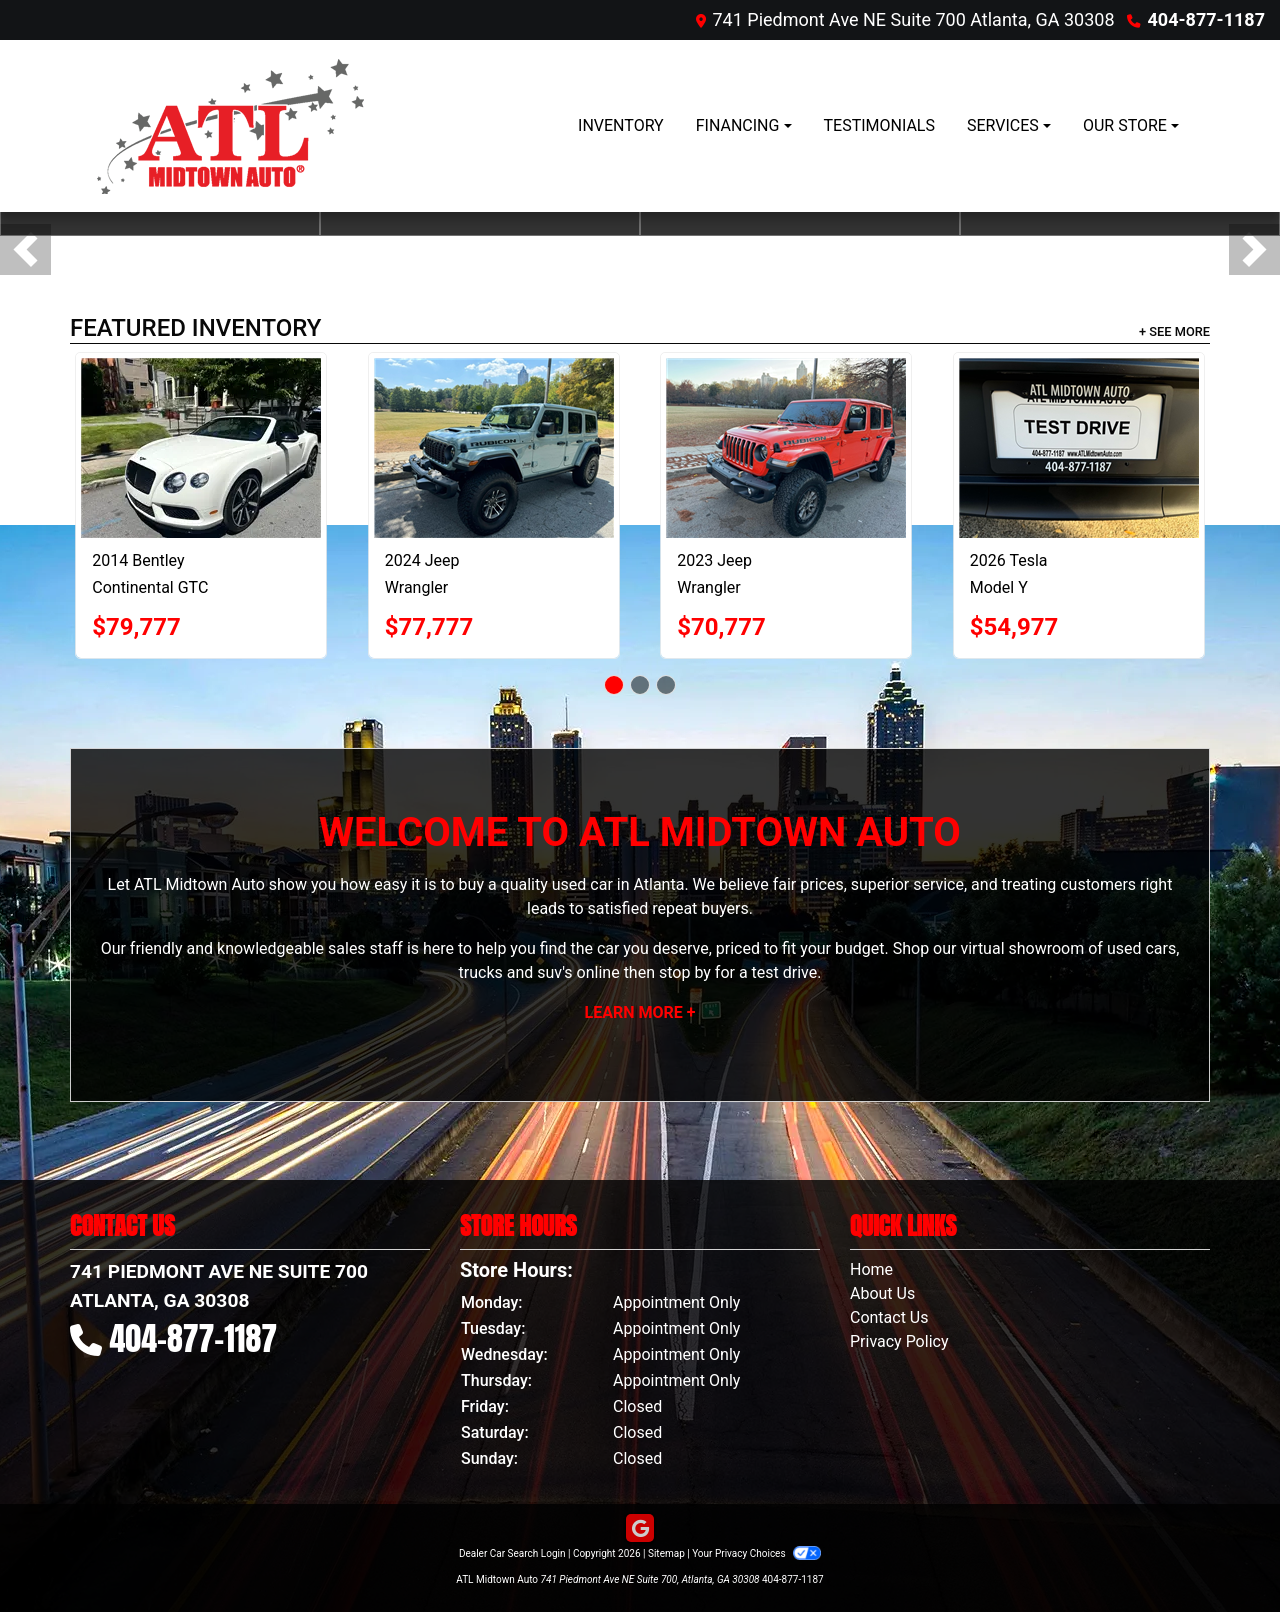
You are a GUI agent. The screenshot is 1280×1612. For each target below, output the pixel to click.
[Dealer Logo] (224, 126)
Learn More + (640, 1012)
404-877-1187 (1206, 19)
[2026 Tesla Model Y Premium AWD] (1079, 448)
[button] (25, 249)
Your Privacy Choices (756, 1553)
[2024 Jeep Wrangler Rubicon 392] (494, 448)
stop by (685, 972)
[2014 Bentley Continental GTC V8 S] (201, 448)
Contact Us (889, 1317)
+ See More (1174, 331)
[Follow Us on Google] (640, 1529)
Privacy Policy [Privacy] (899, 1341)
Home (871, 1269)
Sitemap (666, 1553)
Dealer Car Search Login (512, 1553)
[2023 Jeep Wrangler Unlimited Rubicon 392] (786, 448)
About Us (882, 1293)
